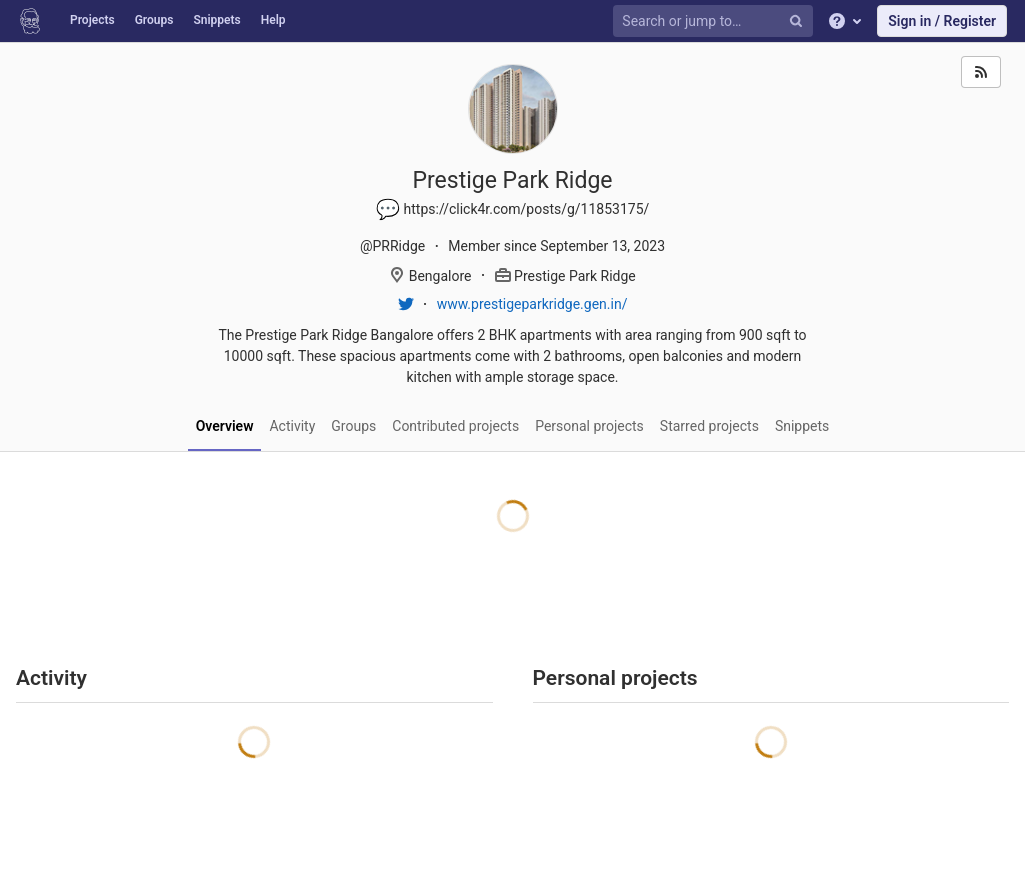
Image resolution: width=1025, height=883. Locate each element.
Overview (225, 426)
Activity (292, 426)
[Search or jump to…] (716, 21)
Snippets (216, 20)
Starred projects (709, 426)
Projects (92, 20)
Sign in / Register (942, 21)
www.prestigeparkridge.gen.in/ (532, 304)
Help (273, 20)
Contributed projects (455, 426)
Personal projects (589, 426)
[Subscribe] (981, 72)
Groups (154, 20)
